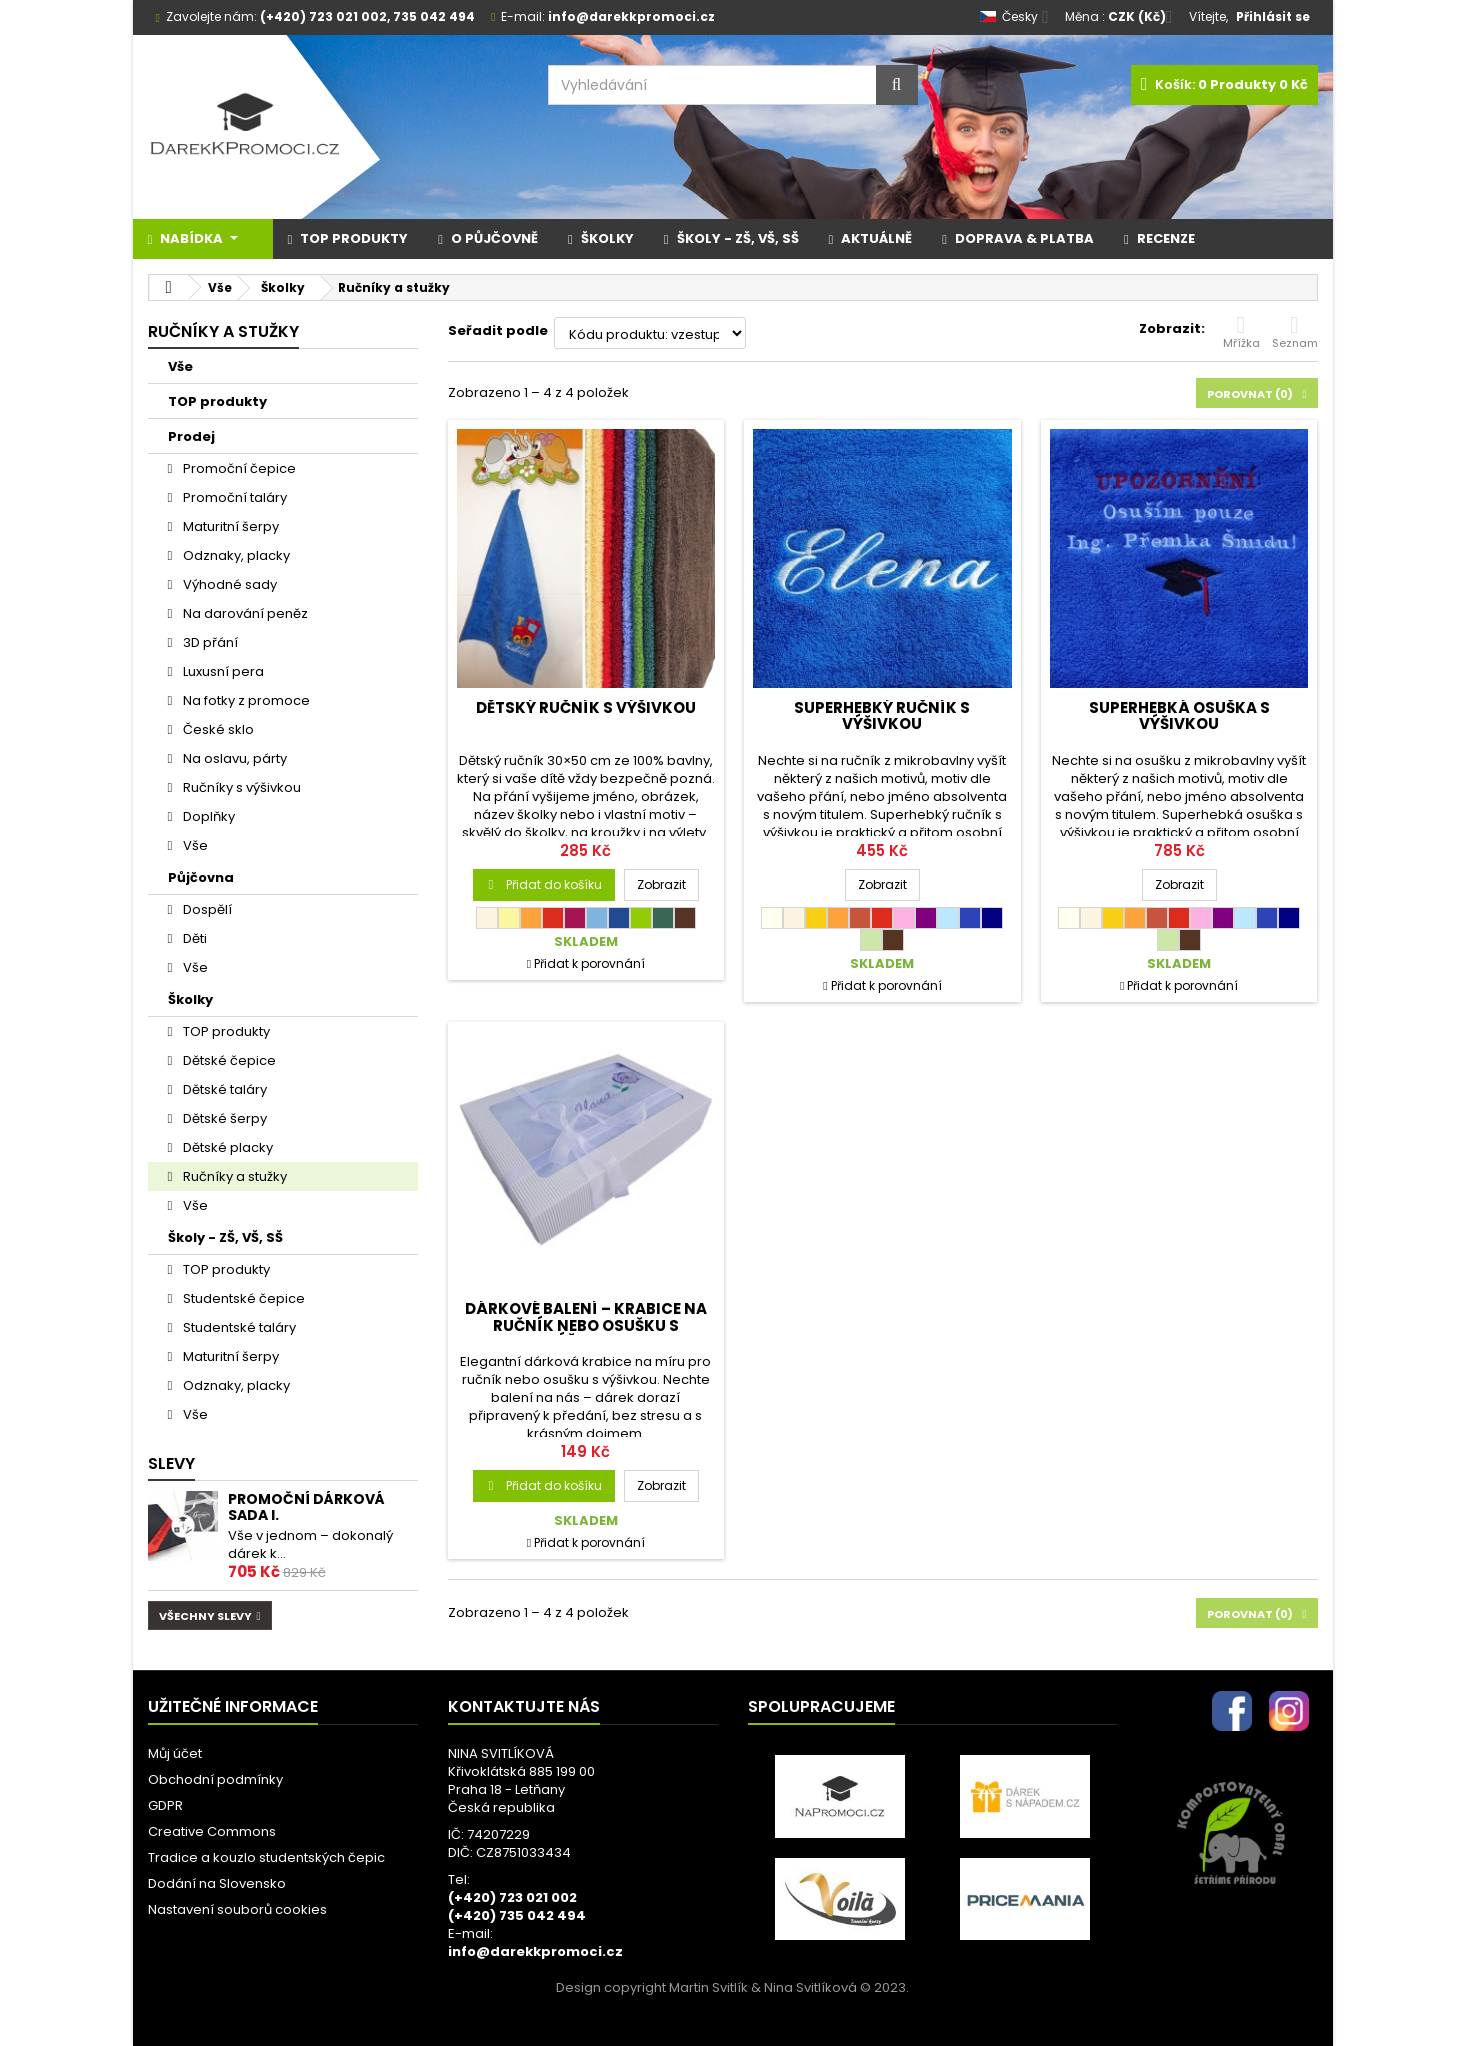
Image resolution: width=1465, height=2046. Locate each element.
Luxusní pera (222, 671)
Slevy (171, 1463)
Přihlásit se (1273, 16)
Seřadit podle (498, 330)
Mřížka (1241, 332)
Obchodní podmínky (215, 1779)
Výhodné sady (228, 584)
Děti (193, 938)
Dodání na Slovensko (217, 1883)
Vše (180, 366)
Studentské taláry (238, 1327)
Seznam (1295, 332)
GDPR (165, 1805)
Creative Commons (212, 1831)
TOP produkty (217, 401)
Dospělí (206, 909)
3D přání (209, 642)
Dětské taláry (223, 1089)
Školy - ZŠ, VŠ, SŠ (225, 1237)
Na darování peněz (244, 613)
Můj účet (175, 1753)
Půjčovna (201, 877)
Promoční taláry (233, 497)
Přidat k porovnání (589, 963)
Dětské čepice (228, 1060)
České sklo (217, 729)
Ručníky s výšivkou (240, 787)
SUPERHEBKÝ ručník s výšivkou (882, 715)
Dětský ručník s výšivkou (586, 707)
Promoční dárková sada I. (306, 1507)
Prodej (191, 436)
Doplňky (207, 816)
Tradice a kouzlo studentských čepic (266, 1857)
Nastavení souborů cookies (237, 1909)
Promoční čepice (238, 468)
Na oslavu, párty (233, 758)
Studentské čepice (242, 1298)
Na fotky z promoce (245, 700)
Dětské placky (226, 1147)
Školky (190, 999)
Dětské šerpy (223, 1118)
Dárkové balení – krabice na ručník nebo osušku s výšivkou (586, 1325)
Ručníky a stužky (233, 1176)
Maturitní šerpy (229, 526)
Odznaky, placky (235, 555)
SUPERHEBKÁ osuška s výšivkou (1179, 715)
